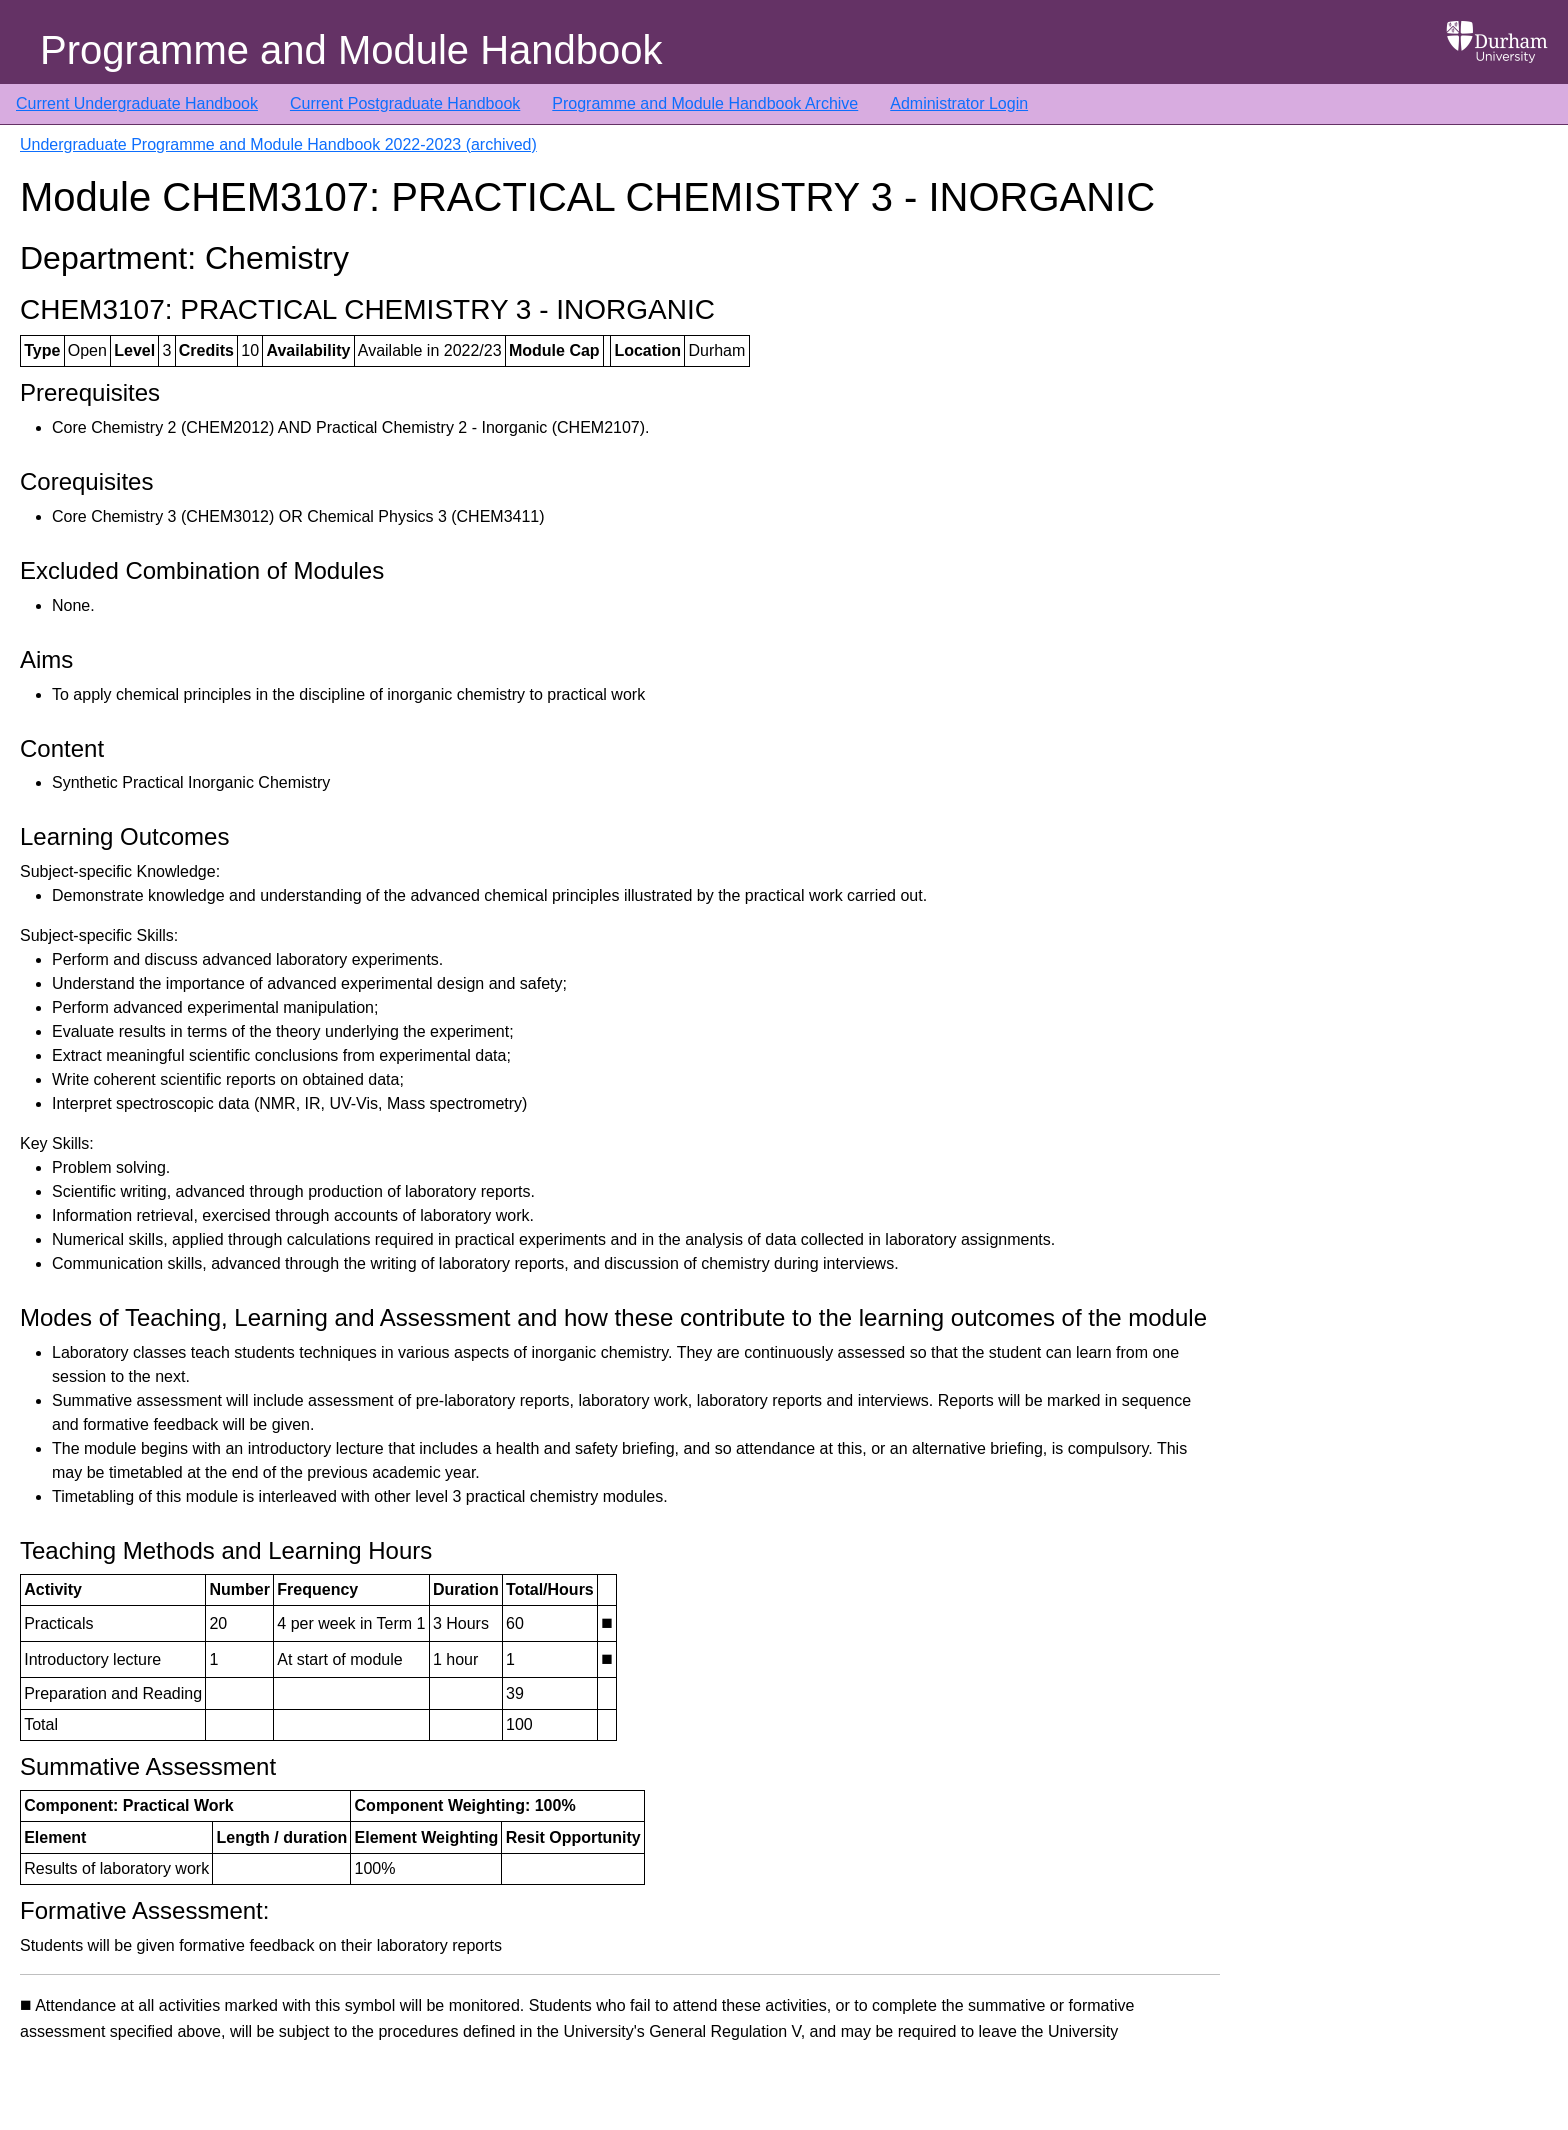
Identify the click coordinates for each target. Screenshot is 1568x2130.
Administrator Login (959, 103)
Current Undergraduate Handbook (137, 103)
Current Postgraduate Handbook (405, 103)
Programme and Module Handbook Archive (705, 103)
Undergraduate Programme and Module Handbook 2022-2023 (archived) (278, 144)
